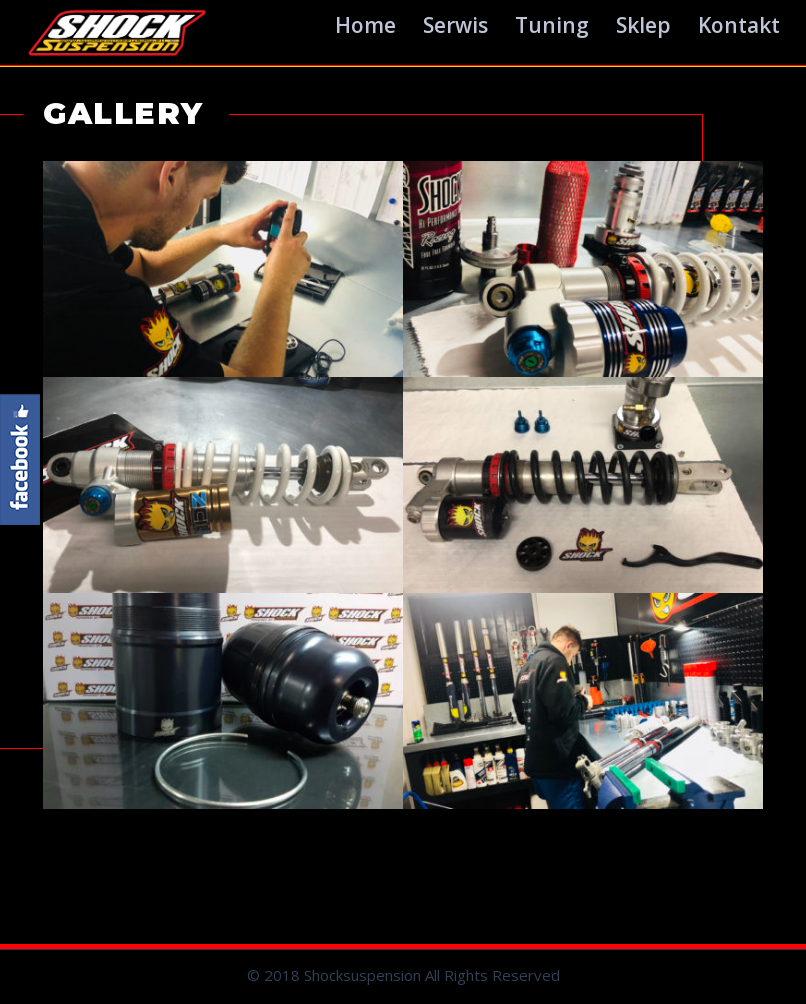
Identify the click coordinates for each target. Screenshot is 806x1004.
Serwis (455, 25)
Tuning (552, 25)
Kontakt (739, 25)
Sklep (643, 25)
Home (365, 25)
